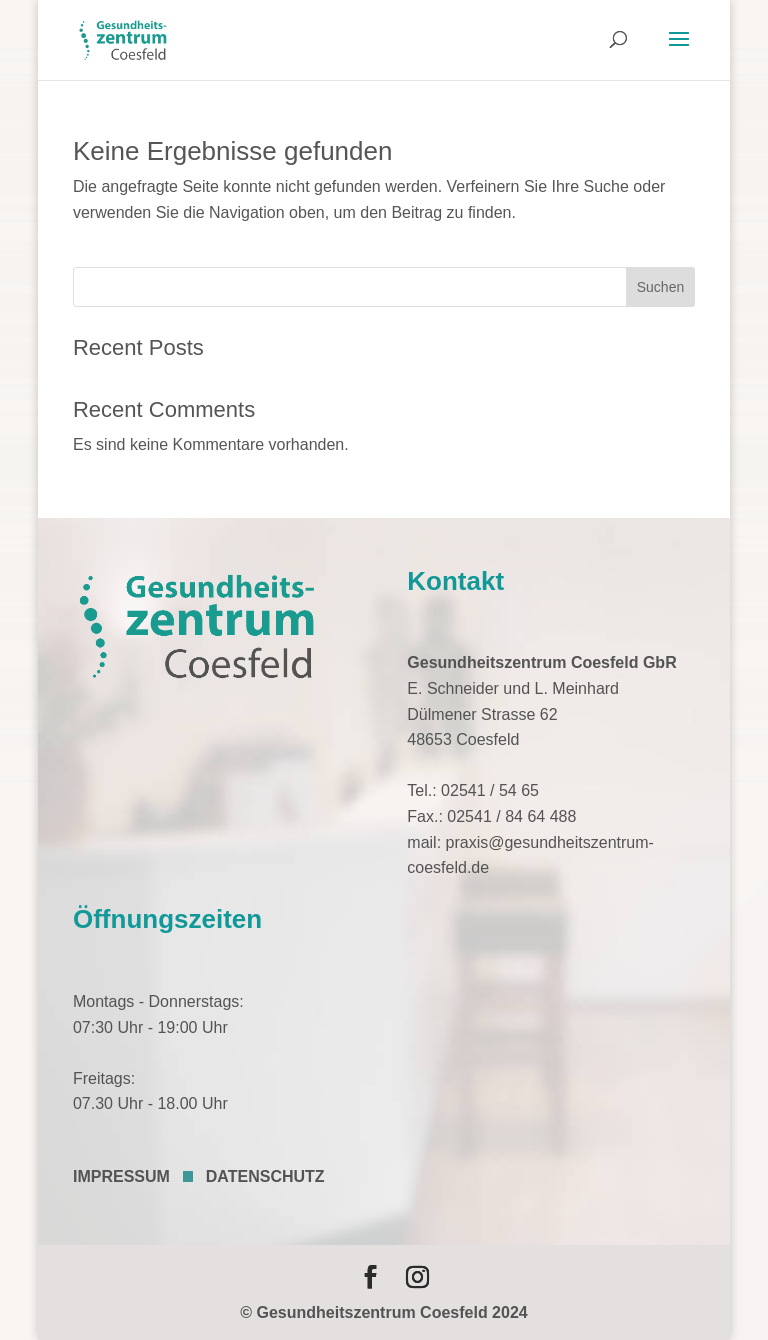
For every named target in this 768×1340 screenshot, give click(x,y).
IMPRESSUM (121, 1176)
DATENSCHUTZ (265, 1176)
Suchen (660, 287)
